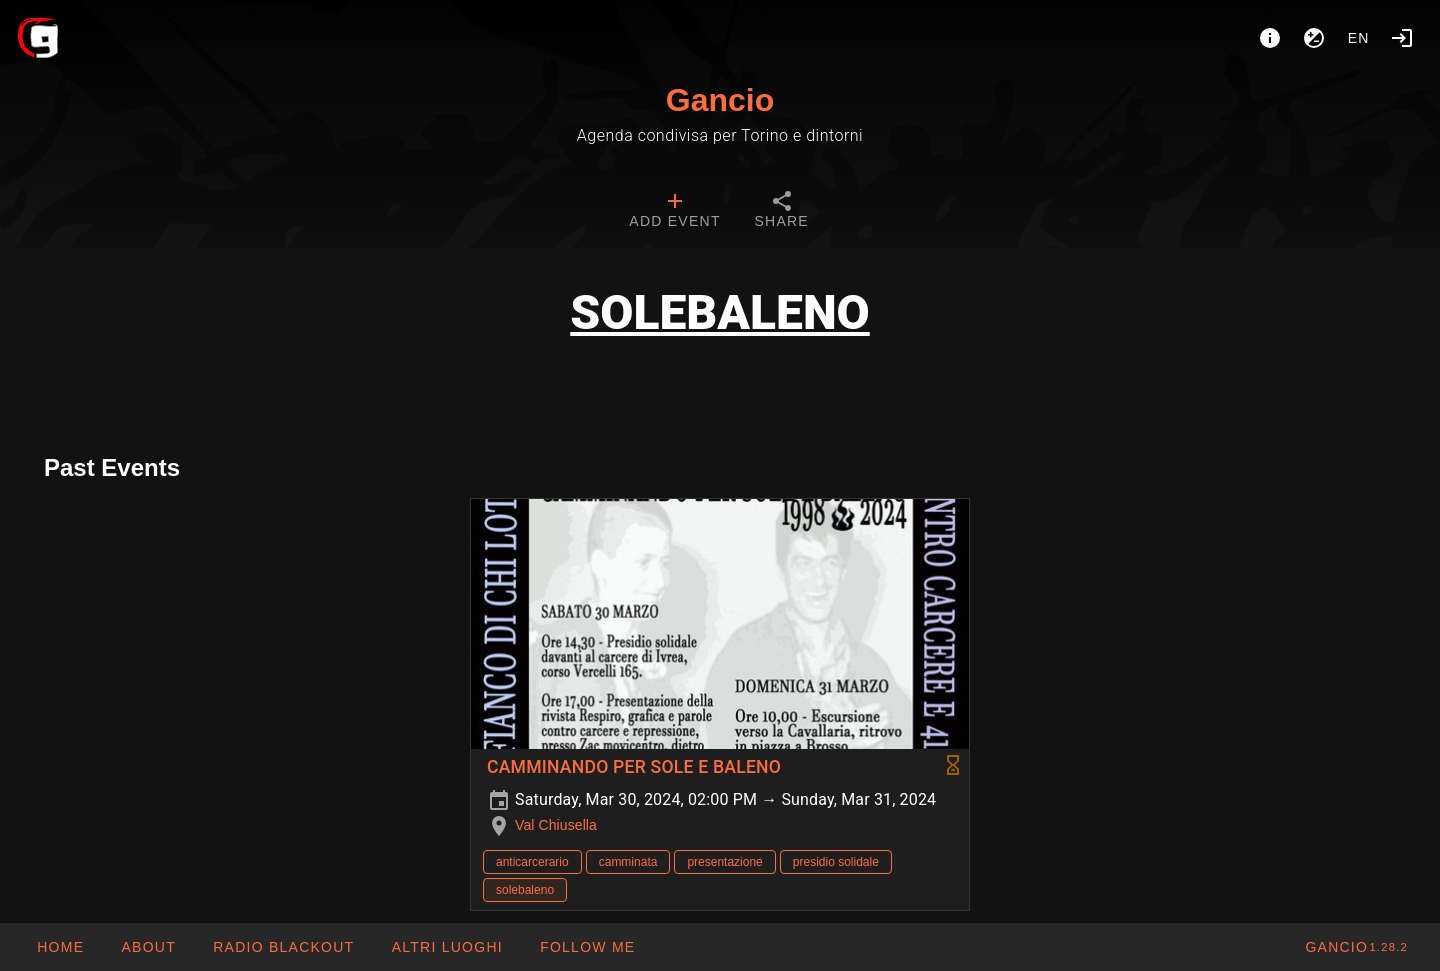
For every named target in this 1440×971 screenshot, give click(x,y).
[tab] (674, 212)
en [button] (1359, 38)
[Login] (1402, 38)
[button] (446, 947)
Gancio (720, 100)
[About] (1270, 38)
